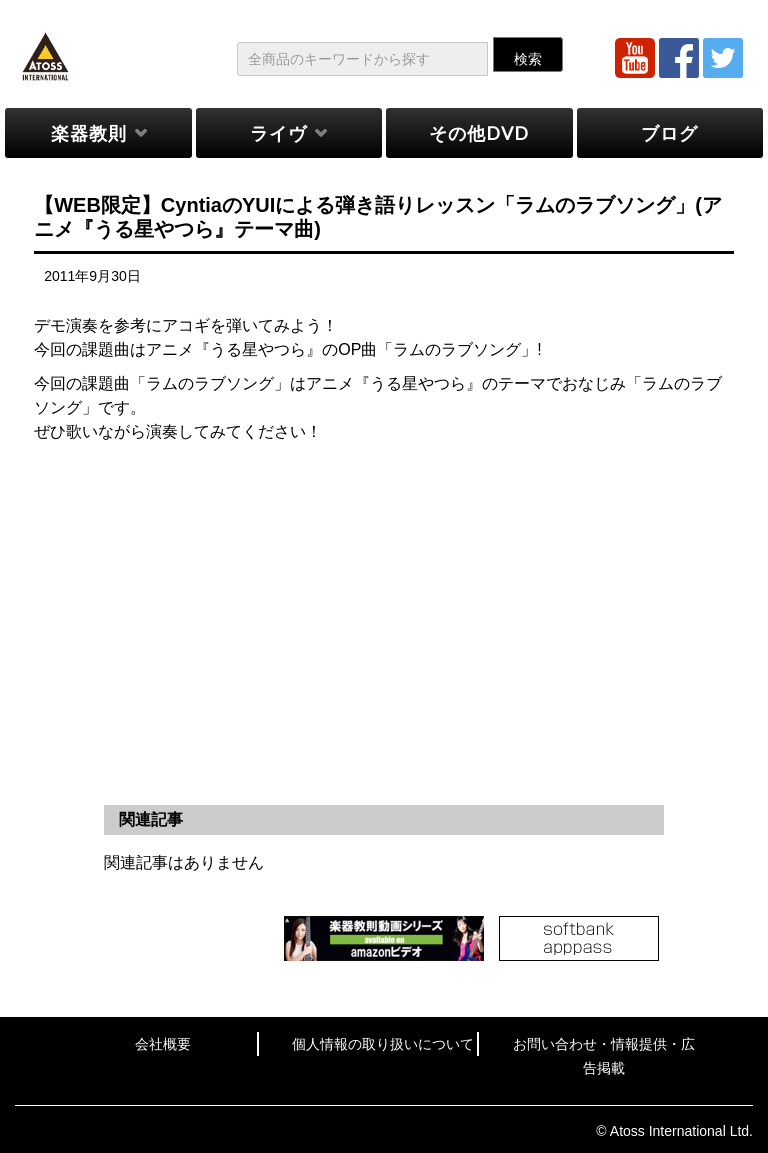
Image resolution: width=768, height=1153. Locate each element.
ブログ (669, 133)
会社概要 (163, 1044)
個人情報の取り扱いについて (383, 1044)
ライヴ (278, 133)
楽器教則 (89, 133)
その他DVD (479, 133)
